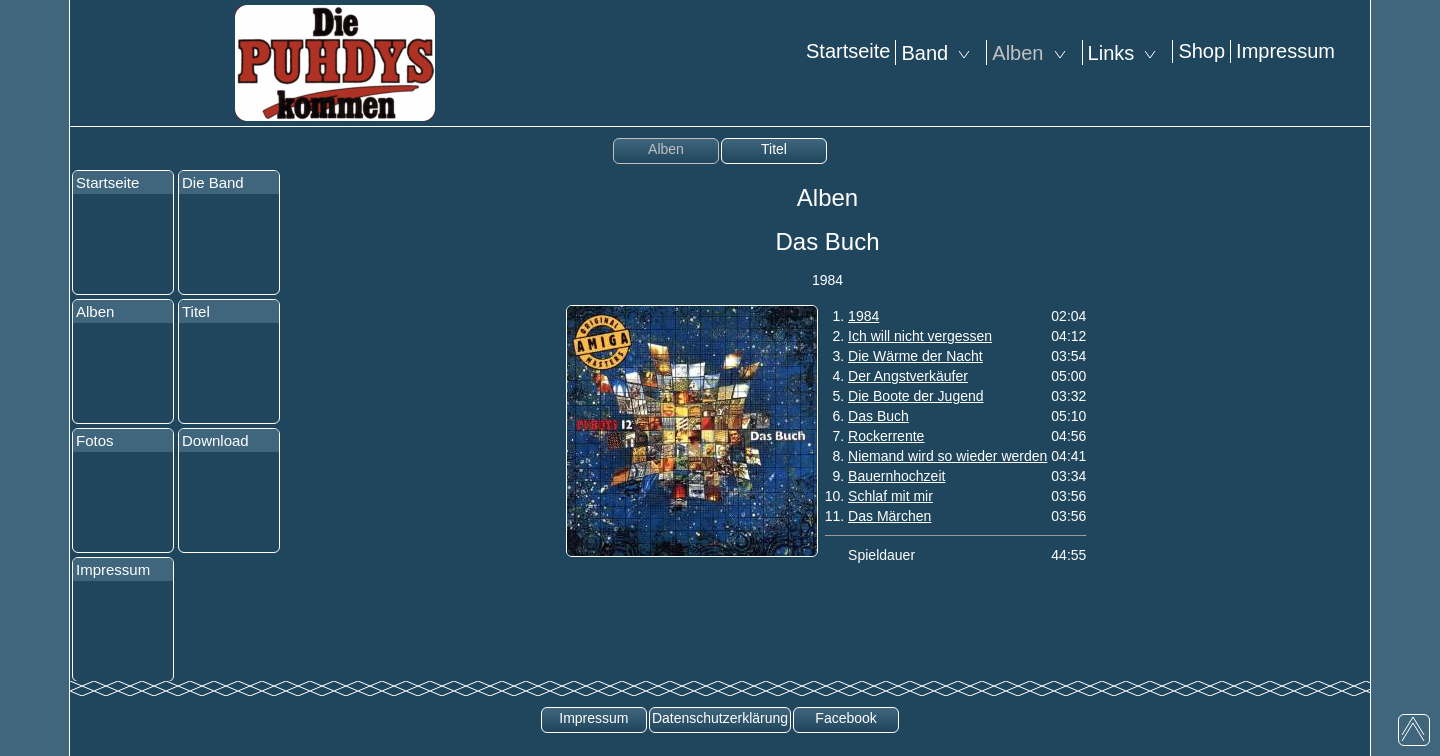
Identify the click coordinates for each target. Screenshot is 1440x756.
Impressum (1285, 51)
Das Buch (878, 416)
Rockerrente (886, 436)
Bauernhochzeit (896, 476)
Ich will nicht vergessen (920, 336)
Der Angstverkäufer (908, 376)
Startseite (848, 51)
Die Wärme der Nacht (915, 356)
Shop (1201, 51)
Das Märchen (889, 516)
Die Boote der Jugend (915, 396)
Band (941, 53)
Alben (1034, 53)
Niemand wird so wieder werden (947, 456)
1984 (863, 316)
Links (1128, 53)
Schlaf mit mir (890, 496)
